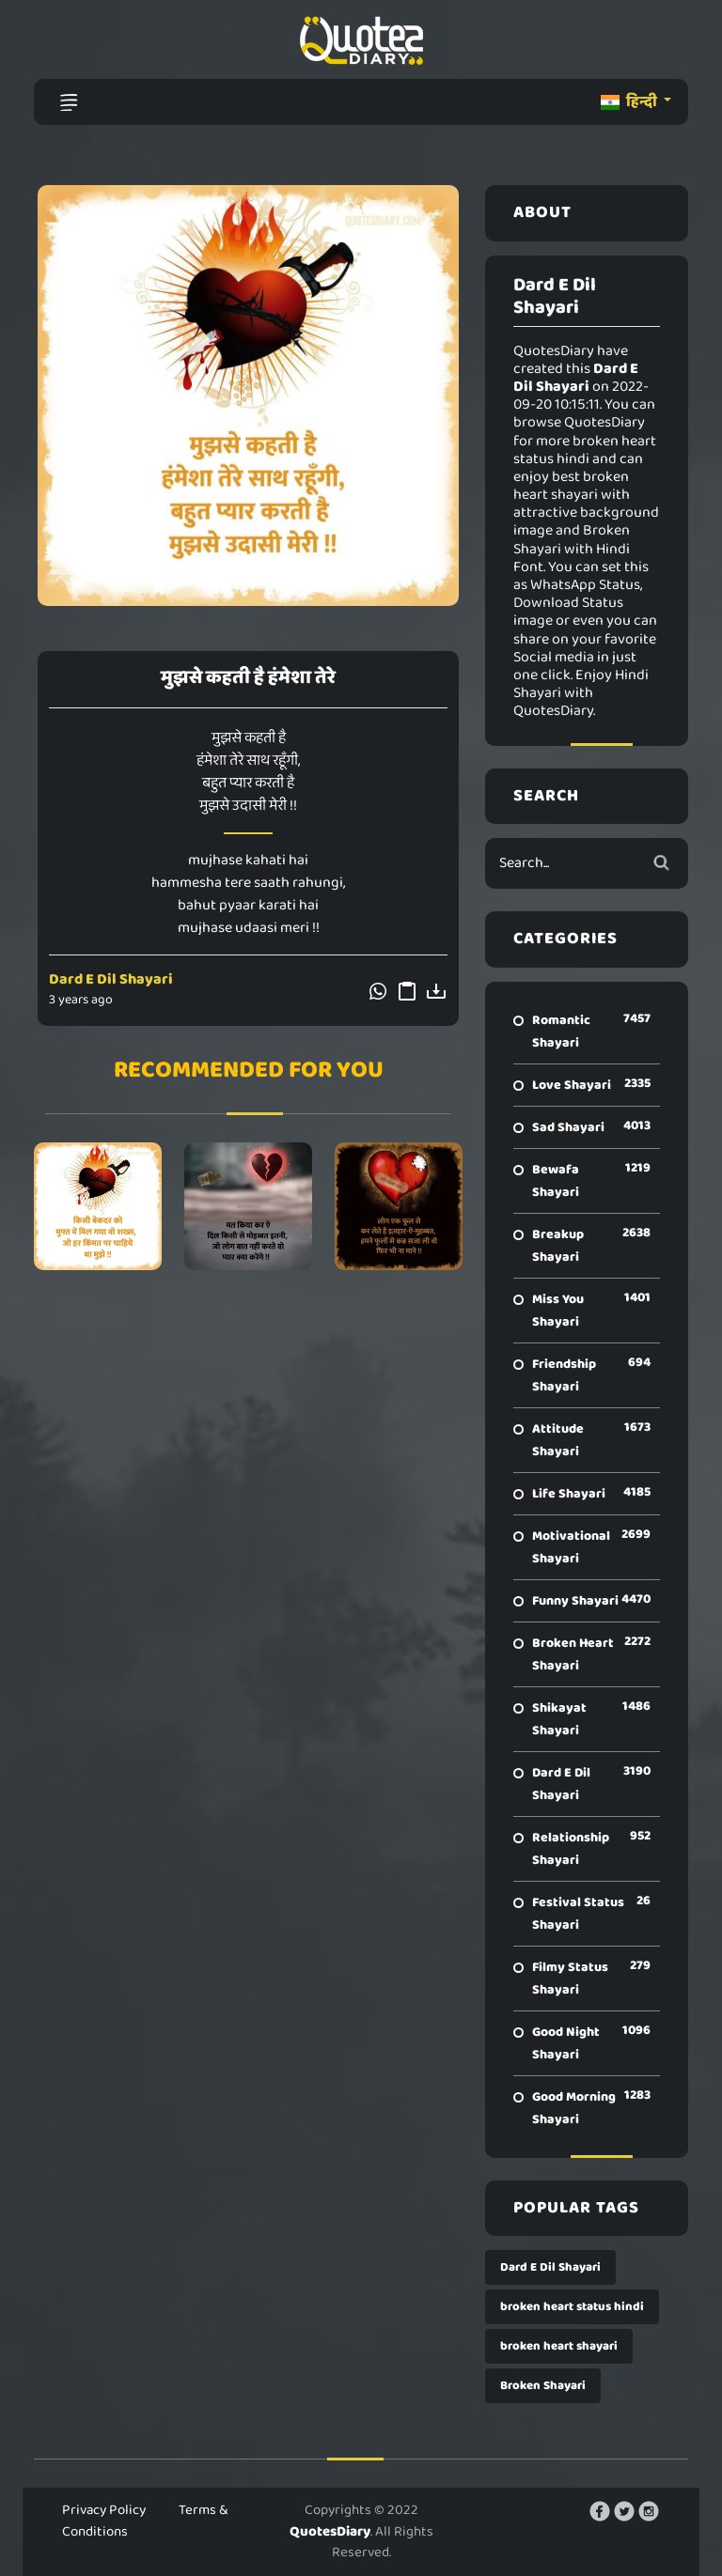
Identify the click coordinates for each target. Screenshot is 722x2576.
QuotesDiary (330, 2532)
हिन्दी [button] (630, 102)
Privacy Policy (104, 2510)
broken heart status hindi (572, 2307)
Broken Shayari (543, 2386)
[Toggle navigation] (68, 102)
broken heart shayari (559, 2346)
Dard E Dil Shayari (111, 979)
